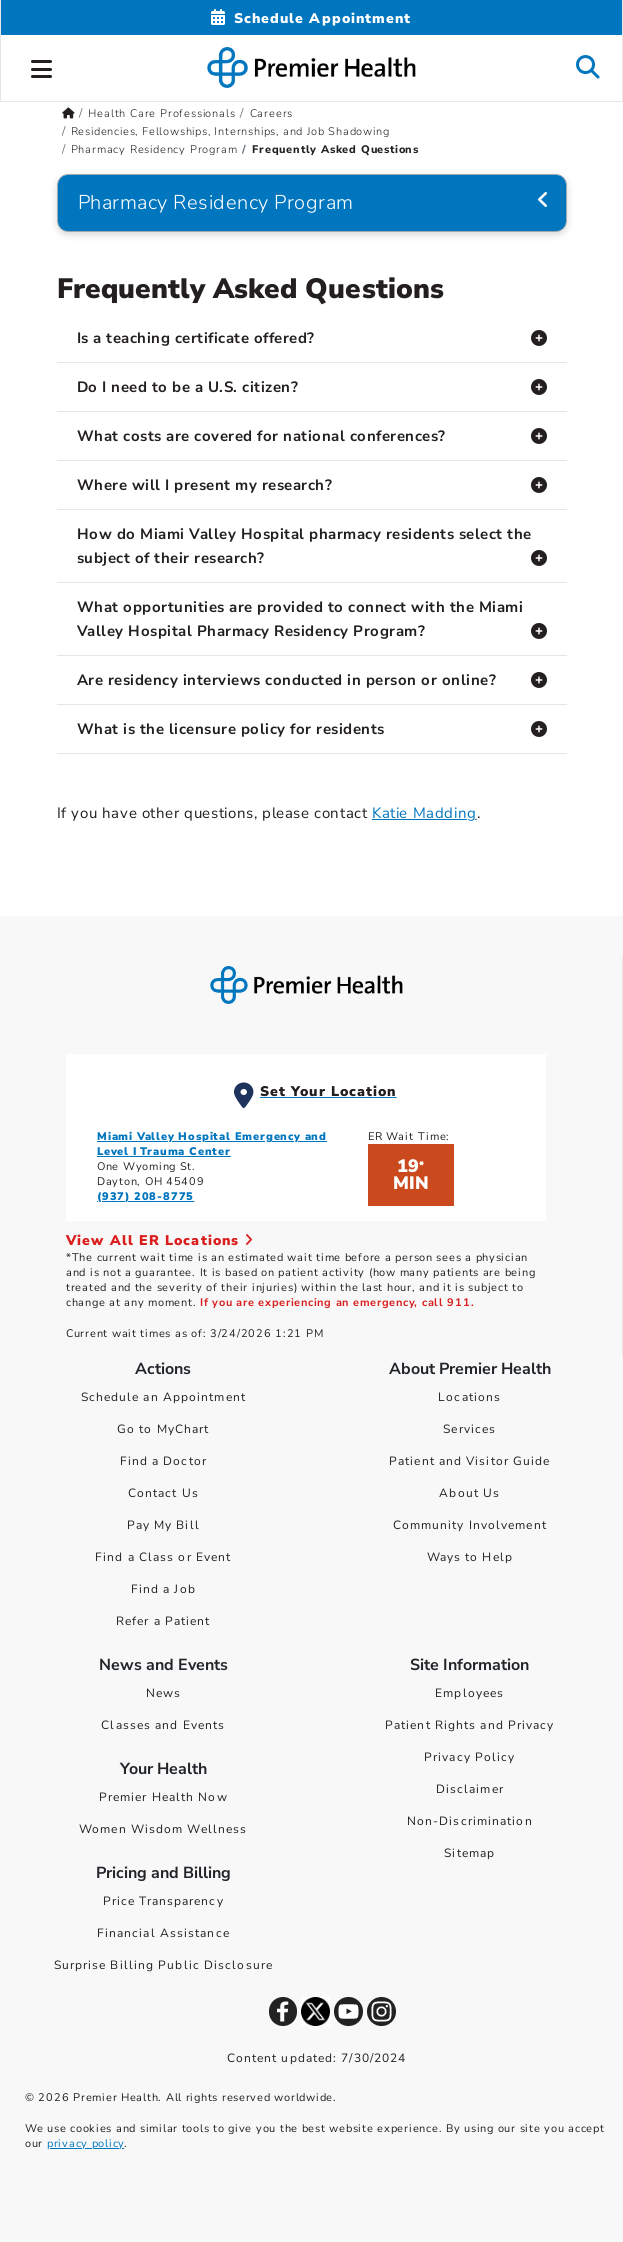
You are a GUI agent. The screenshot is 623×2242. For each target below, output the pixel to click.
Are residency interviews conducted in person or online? (287, 680)
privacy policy (85, 2143)
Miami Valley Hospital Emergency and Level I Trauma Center (212, 1144)
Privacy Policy (469, 1757)
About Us (469, 1493)
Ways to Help (470, 1557)
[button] (42, 66)
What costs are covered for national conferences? (261, 436)
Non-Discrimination (470, 1821)
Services (469, 1429)
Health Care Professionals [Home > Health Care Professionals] (161, 113)
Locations (469, 1397)
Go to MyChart (163, 1429)
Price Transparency (163, 1901)
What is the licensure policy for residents (231, 729)
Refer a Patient (163, 1621)
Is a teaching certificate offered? (196, 338)
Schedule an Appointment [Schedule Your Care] (163, 1397)
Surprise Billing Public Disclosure (163, 1965)
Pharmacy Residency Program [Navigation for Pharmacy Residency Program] (216, 202)
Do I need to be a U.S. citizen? (188, 387)
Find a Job (163, 1589)
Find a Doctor (163, 1461)
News (163, 1693)
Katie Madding (424, 813)
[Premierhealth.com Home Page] (68, 113)
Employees (469, 1693)
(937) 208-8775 (145, 1196)
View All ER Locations (160, 1240)
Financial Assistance (163, 1933)
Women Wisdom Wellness (163, 1829)
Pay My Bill (163, 1525)
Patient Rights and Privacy (470, 1725)
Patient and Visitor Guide (470, 1461)
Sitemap (469, 1853)
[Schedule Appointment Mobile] (311, 18)
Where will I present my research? (205, 485)
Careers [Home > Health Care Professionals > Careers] (272, 113)
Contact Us (163, 1493)
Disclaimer (470, 1789)
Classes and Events (163, 1725)
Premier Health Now (163, 1797)
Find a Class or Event (163, 1557)
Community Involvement (470, 1525)
